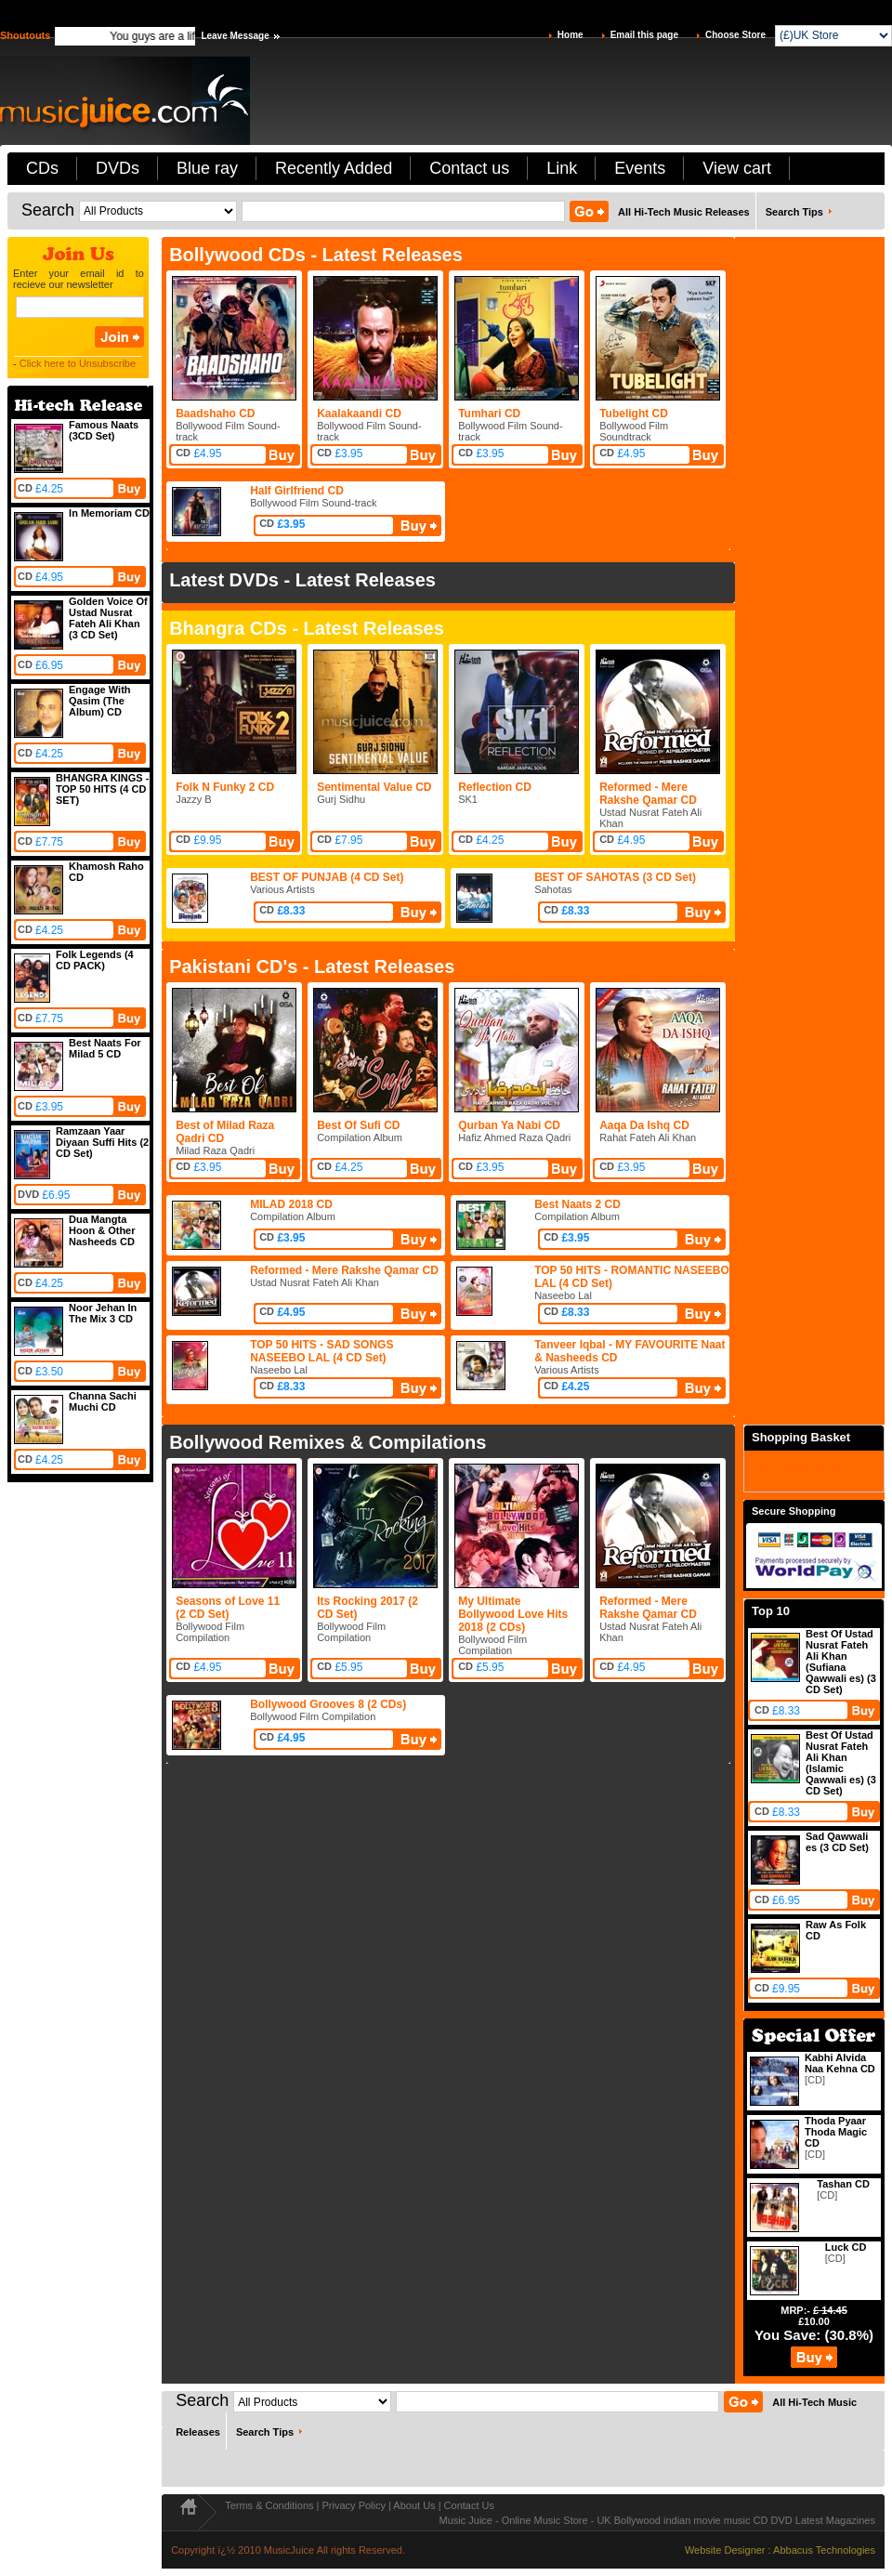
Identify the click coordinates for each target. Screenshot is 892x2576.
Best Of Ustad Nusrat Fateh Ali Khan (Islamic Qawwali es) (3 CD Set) (841, 1762)
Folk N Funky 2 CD (225, 787)
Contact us (469, 168)
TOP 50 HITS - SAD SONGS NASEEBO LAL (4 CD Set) (321, 1351)
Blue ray (207, 168)
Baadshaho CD (215, 413)
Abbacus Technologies (824, 2550)
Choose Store (735, 35)
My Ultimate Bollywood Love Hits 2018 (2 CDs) (513, 1614)
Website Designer (725, 2550)
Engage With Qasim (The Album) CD (100, 700)
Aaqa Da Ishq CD (644, 1125)
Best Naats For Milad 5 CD (105, 1048)
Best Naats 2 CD (577, 1204)
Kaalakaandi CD (359, 413)
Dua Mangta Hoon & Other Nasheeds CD (102, 1230)
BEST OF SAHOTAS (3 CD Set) (615, 877)
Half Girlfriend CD (297, 490)
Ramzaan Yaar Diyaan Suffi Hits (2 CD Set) (102, 1142)
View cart (736, 168)
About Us (414, 2505)
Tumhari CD (489, 413)
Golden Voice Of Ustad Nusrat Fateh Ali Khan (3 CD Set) (108, 618)
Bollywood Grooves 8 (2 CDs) (328, 1704)
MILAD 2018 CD (291, 1204)
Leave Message (235, 36)
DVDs (117, 168)
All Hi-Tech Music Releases (684, 211)
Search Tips (794, 211)
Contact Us (469, 2505)
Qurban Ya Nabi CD (509, 1125)
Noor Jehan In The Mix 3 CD (103, 1313)
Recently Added (333, 168)
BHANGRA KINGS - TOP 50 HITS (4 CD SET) (102, 789)
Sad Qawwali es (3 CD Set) (837, 1842)
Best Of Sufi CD (358, 1125)
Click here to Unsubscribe (78, 363)
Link (561, 168)
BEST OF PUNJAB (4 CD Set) (326, 877)
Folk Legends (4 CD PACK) (95, 960)
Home (571, 35)
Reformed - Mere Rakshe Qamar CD (648, 794)
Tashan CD (843, 2183)
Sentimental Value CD (374, 787)
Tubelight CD (633, 413)
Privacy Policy (354, 2505)
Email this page (644, 35)
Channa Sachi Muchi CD (103, 1401)
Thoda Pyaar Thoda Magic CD (836, 2132)
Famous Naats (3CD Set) (103, 430)
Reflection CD (494, 787)
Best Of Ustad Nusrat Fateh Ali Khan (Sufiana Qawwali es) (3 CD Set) (841, 1661)
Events (639, 168)
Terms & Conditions (269, 2505)
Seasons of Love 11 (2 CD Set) (228, 1608)
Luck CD (846, 2247)
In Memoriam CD (109, 513)
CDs (42, 168)
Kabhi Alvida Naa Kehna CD (840, 2063)
